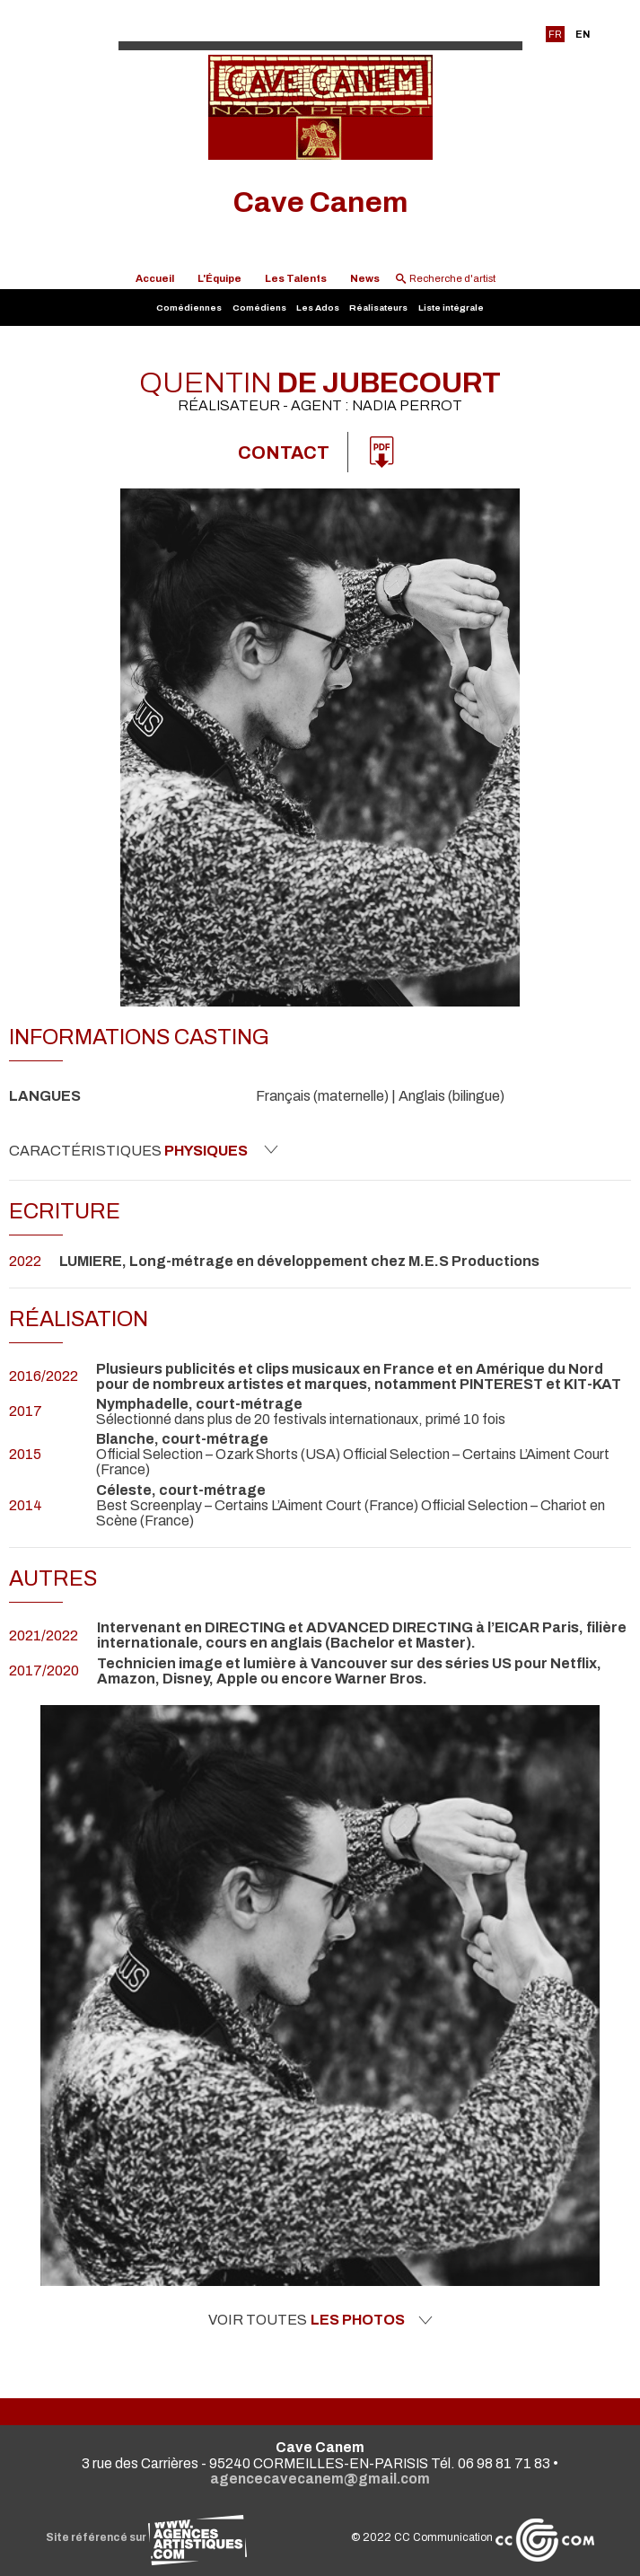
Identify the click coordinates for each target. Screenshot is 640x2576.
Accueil (155, 278)
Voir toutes (320, 2320)
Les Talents (296, 278)
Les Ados (317, 307)
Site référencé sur (146, 2537)
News (365, 278)
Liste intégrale (451, 307)
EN (582, 34)
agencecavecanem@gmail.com (320, 2478)
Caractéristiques (143, 1150)
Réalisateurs (378, 307)
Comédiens (259, 307)
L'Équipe (219, 278)
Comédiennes (189, 307)
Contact (283, 452)
